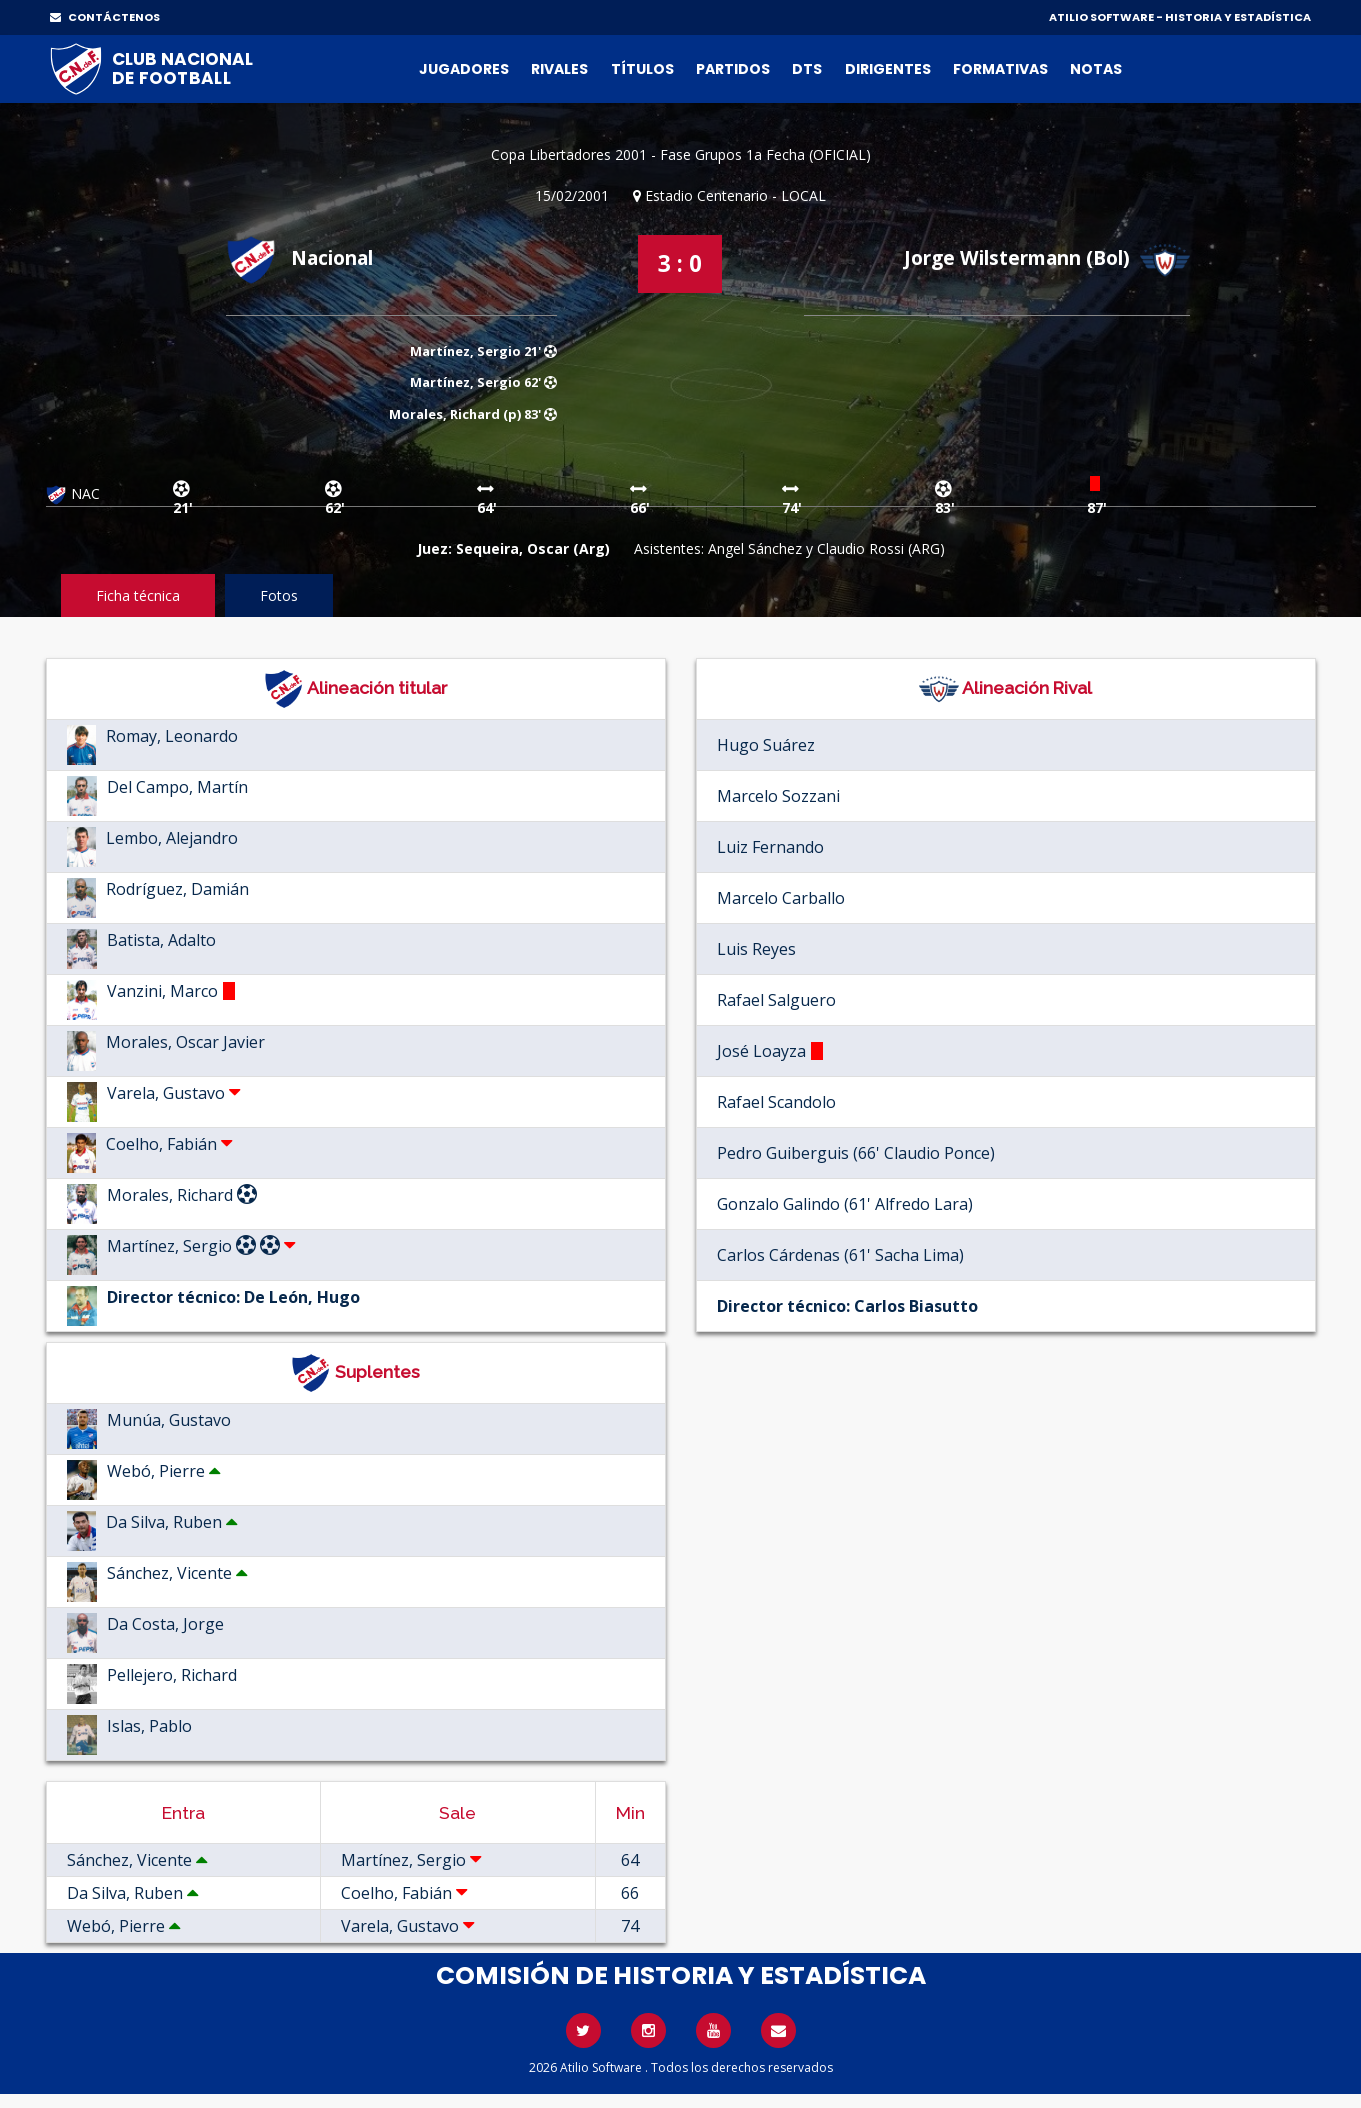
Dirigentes (888, 69)
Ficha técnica (138, 595)
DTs (807, 69)
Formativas (1000, 69)
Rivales (559, 69)
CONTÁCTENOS (105, 17)
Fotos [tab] (279, 595)
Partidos (733, 69)
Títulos (642, 69)
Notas (1096, 69)
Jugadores (464, 69)
